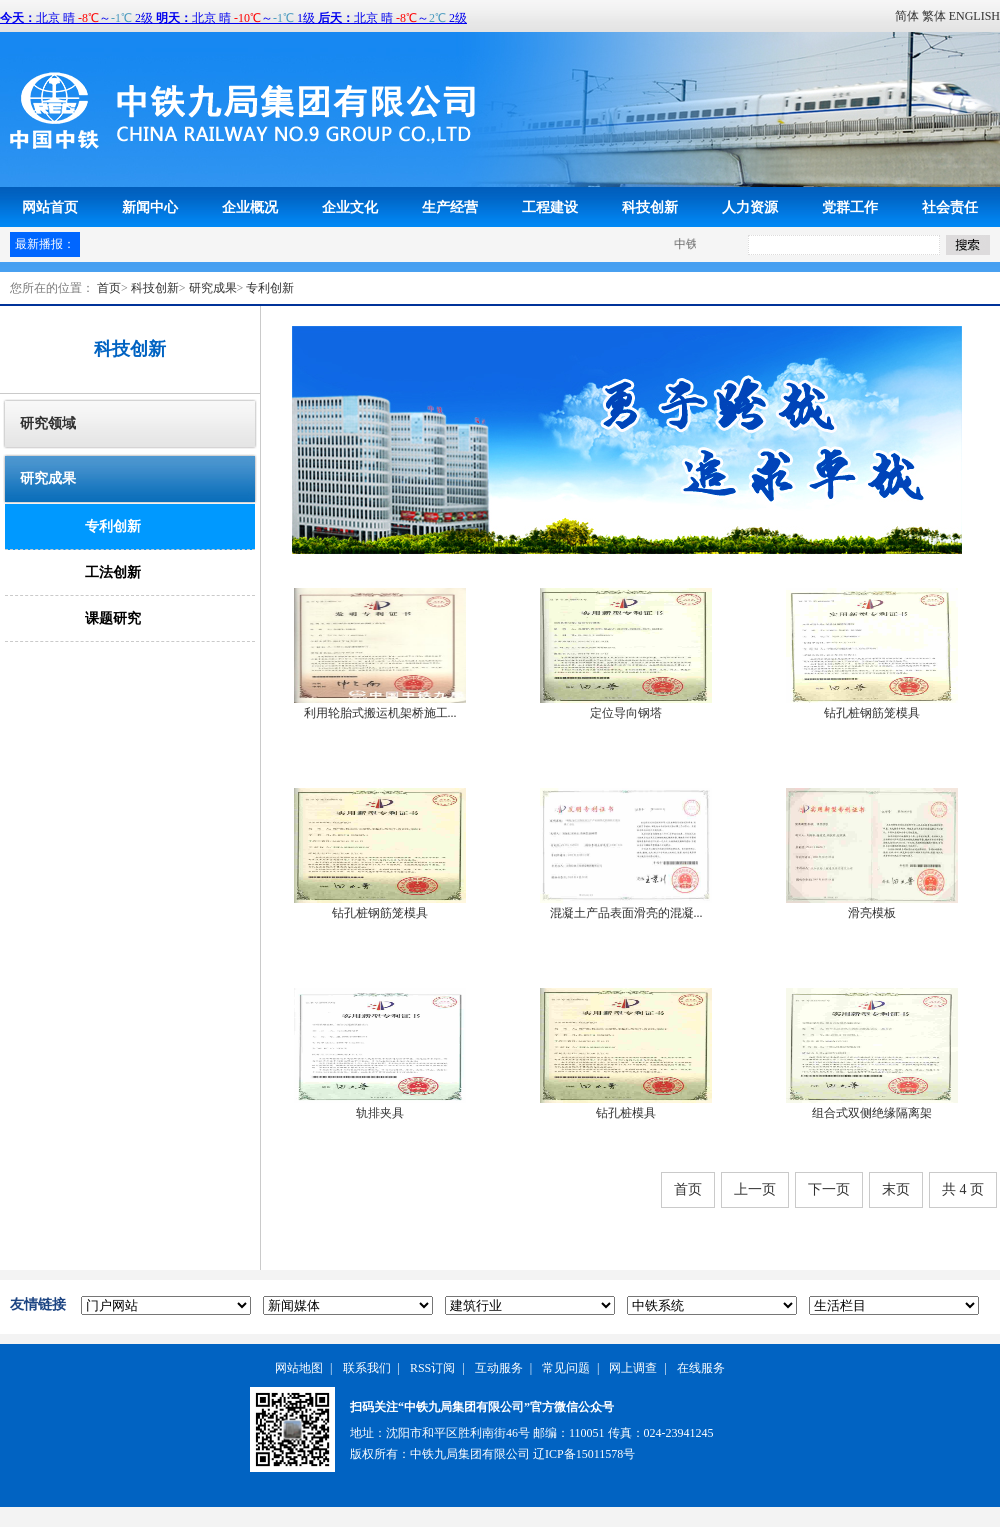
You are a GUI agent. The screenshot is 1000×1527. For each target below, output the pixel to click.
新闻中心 (150, 207)
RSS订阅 (432, 1368)
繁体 (934, 16)
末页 (896, 1189)
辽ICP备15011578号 (584, 1454)
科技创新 (650, 207)
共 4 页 (963, 1189)
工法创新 (113, 572)
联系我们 (367, 1368)
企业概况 (250, 207)
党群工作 (850, 207)
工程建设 (550, 207)
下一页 (829, 1189)
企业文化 (350, 207)
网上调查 (633, 1368)
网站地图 (299, 1368)
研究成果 (213, 288)
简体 (907, 16)
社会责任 (950, 207)
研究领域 (48, 423)
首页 (109, 288)
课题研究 (113, 618)
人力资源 (750, 207)
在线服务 (701, 1368)
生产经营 (450, 207)
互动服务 (499, 1368)
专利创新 (270, 288)
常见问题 (566, 1368)
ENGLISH (974, 16)
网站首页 (50, 207)
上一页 (755, 1189)
